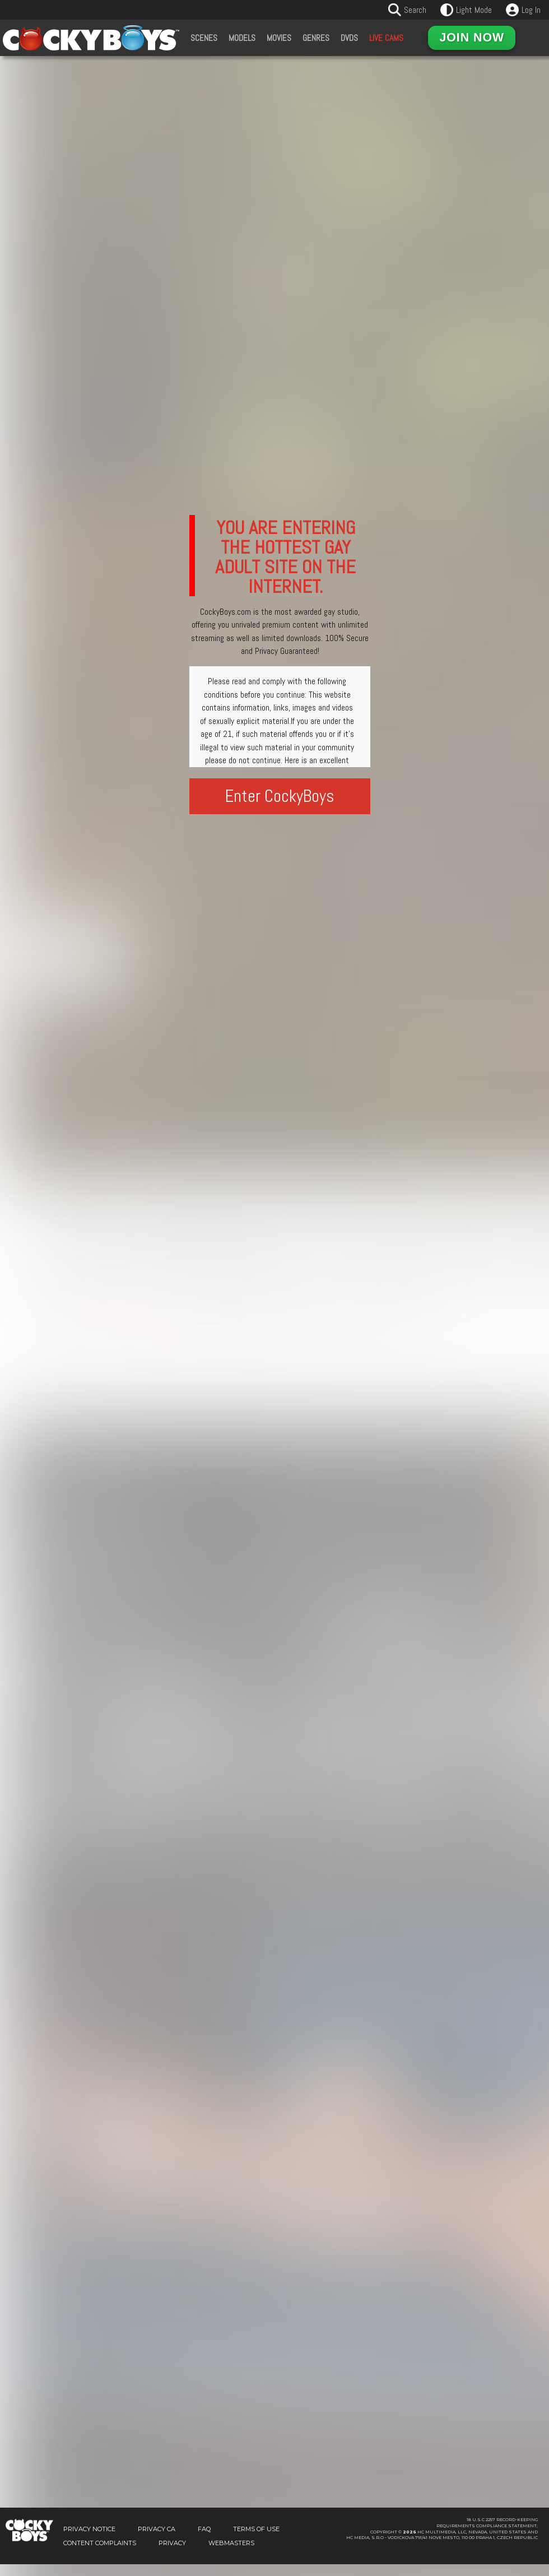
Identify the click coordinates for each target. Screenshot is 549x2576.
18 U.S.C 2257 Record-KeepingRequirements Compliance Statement (487, 2522)
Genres (316, 38)
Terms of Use (256, 2529)
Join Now (471, 37)
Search (415, 9)
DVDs (349, 38)
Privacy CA (156, 2529)
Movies (279, 38)
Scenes (203, 38)
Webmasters (231, 2543)
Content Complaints (99, 2543)
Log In (531, 9)
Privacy (172, 2543)
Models (242, 38)
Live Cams (386, 38)
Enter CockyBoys (279, 796)
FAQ (204, 2529)
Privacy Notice (89, 2529)
